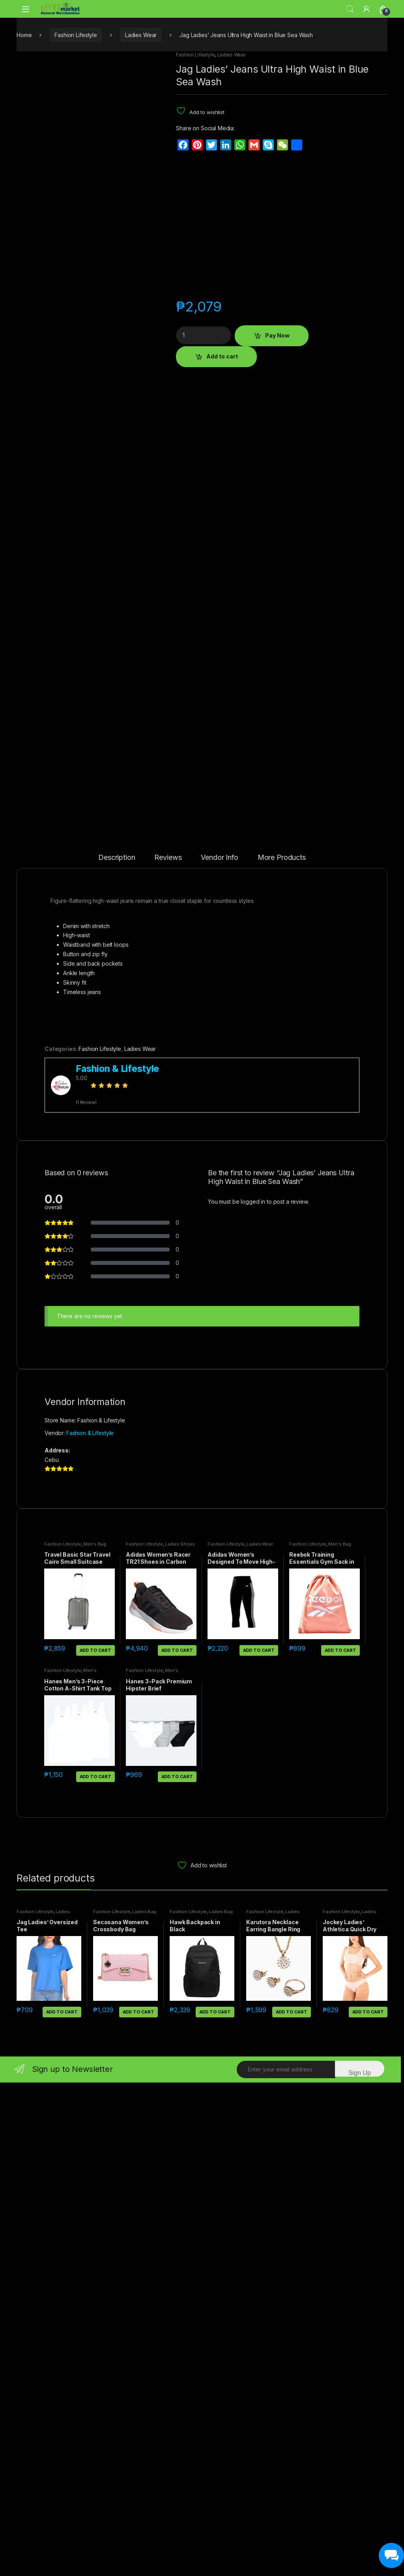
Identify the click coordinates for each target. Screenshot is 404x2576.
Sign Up (359, 2566)
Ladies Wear (141, 35)
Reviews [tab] (167, 1351)
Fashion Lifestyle (75, 35)
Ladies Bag (144, 2405)
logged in (253, 1695)
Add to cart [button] (95, 2143)
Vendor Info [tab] (219, 1351)
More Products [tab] (282, 1351)
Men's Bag (94, 2037)
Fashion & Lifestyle (90, 1926)
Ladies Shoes (180, 2037)
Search (350, 9)
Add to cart (222, 356)
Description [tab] (116, 1351)
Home (24, 35)
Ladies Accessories (273, 2407)
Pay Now (277, 335)
